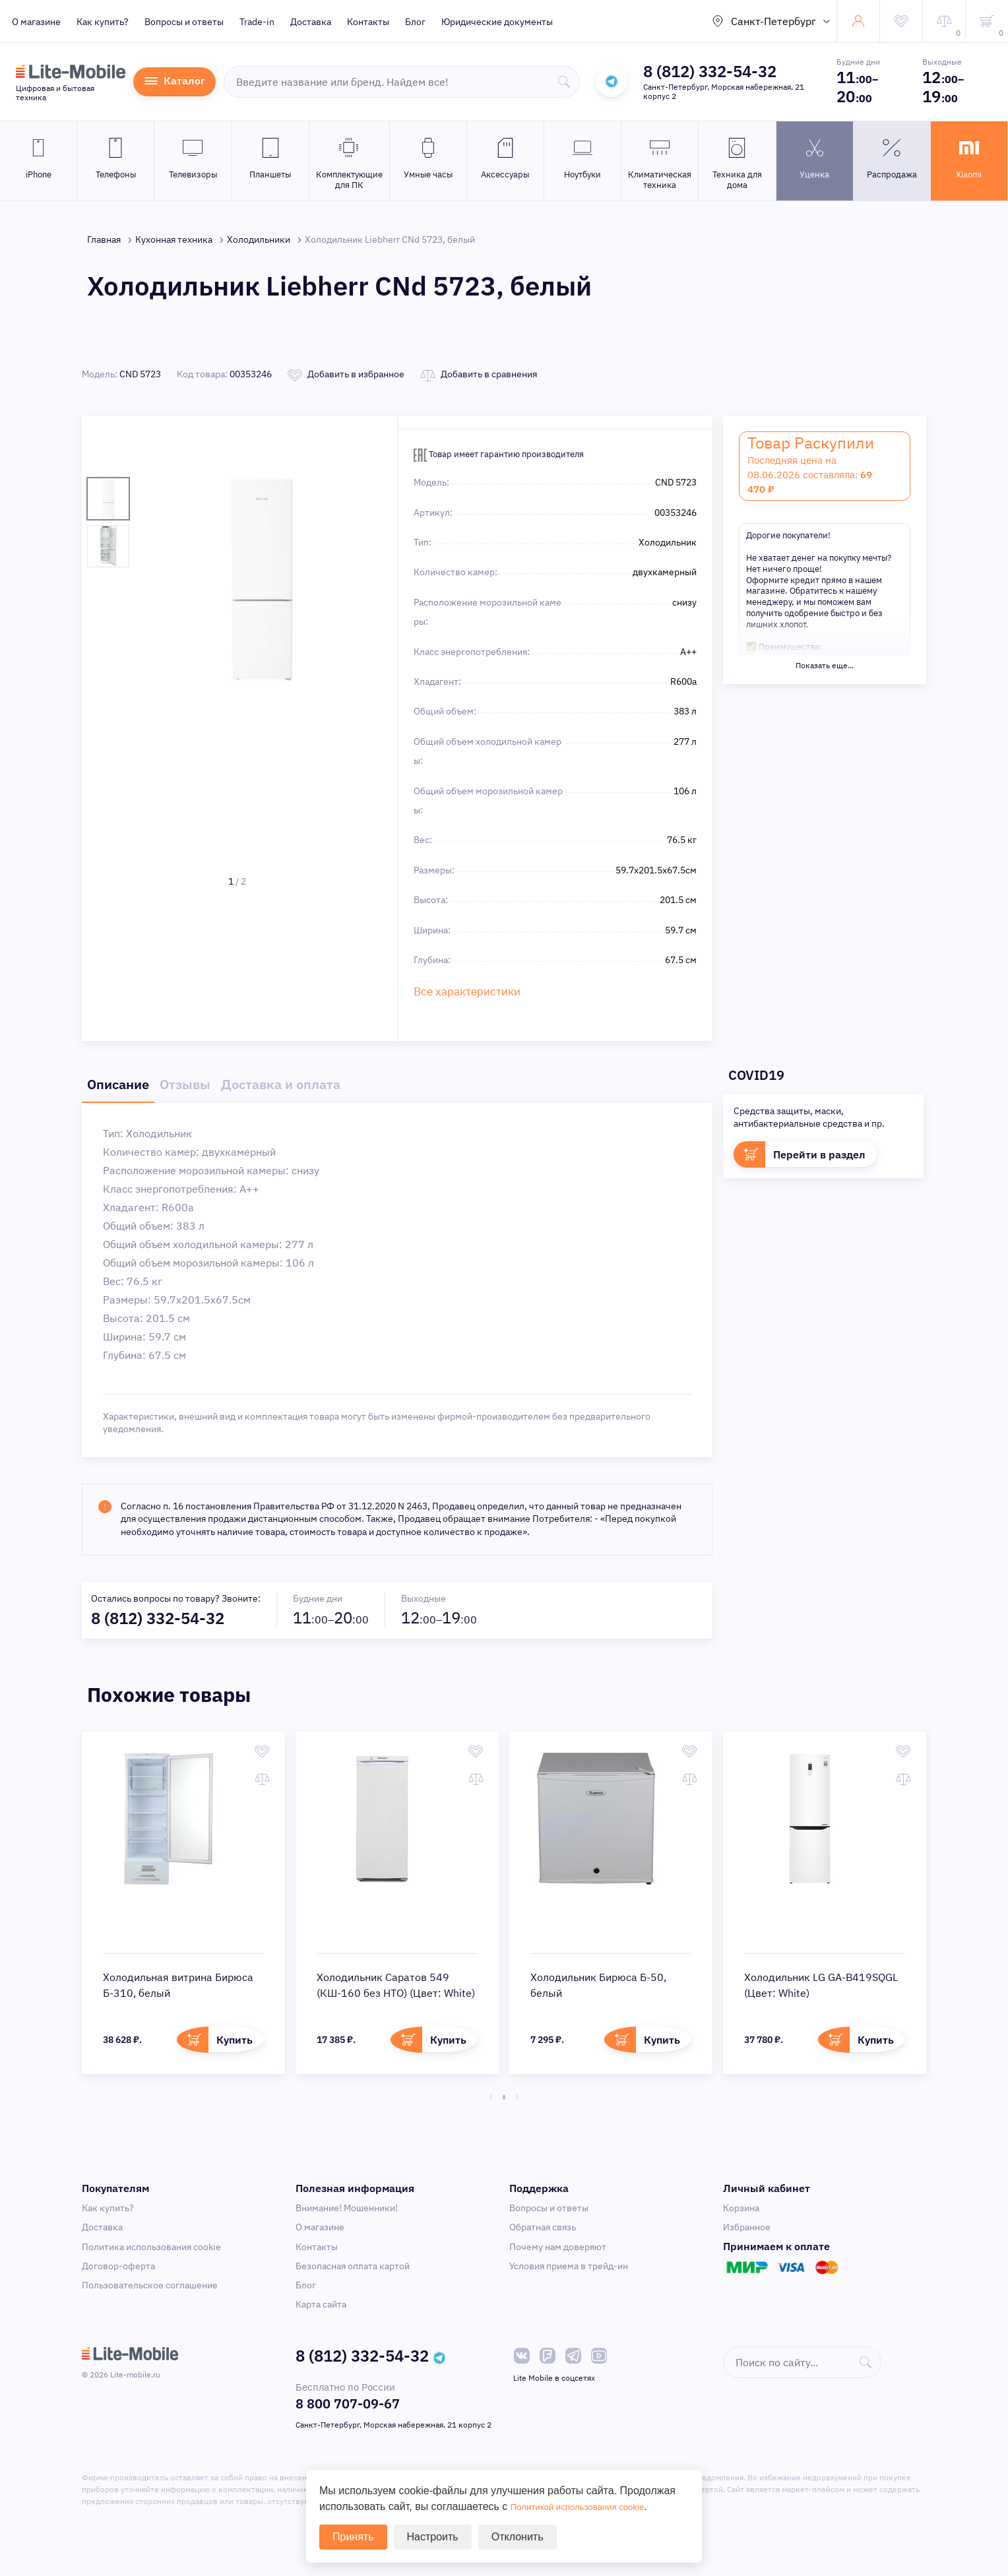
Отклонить (517, 2536)
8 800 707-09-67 (348, 2399)
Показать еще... (825, 665)
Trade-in (256, 22)
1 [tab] (490, 2093)
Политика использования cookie (151, 2243)
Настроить (432, 2536)
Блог (415, 22)
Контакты (368, 22)
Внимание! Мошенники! (347, 2204)
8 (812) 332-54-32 (709, 71)
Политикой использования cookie (592, 2506)
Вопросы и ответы (184, 22)
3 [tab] (517, 2093)
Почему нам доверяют (557, 2243)
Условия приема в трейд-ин (568, 2262)
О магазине (36, 22)
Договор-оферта (118, 2262)
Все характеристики (457, 989)
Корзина (741, 2204)
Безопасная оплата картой (353, 2262)
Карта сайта (321, 2300)
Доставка (310, 22)
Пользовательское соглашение (150, 2281)
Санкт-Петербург (773, 21)
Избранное (747, 2223)
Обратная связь (542, 2223)
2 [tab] (504, 2093)
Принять (353, 2536)
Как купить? (103, 22)
